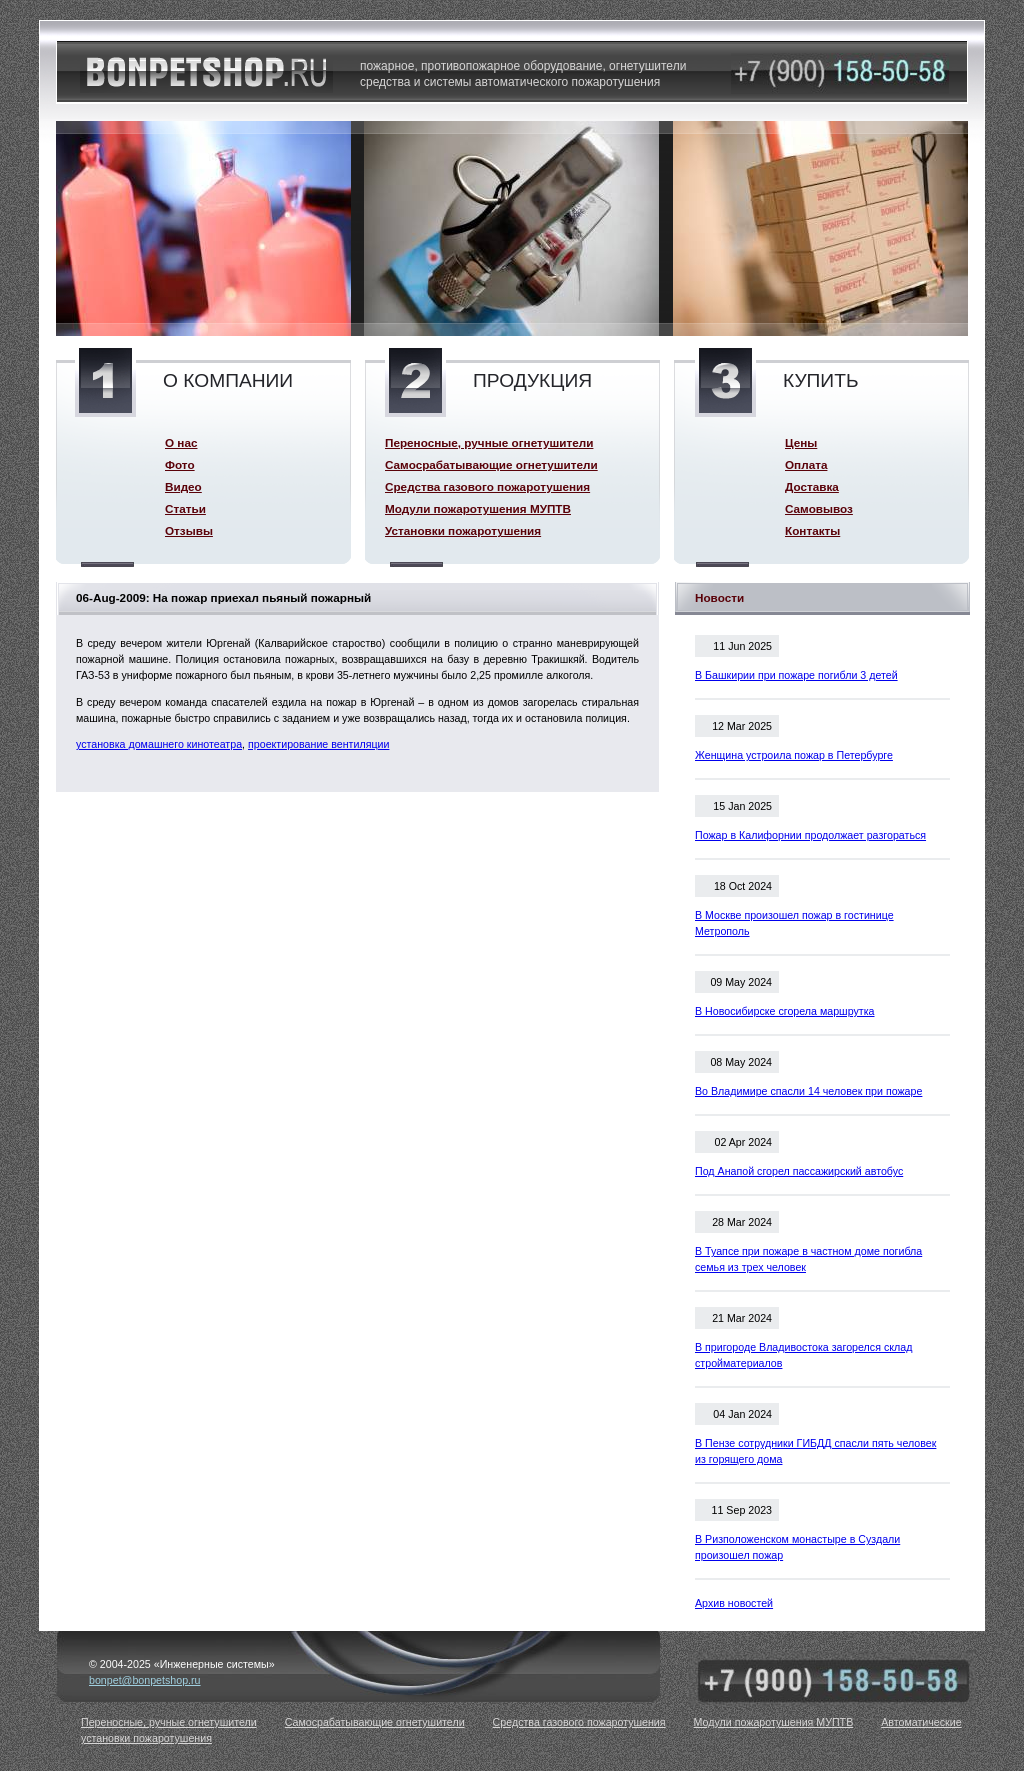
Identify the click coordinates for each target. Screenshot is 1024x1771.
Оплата (806, 464)
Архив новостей (734, 1603)
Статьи (185, 508)
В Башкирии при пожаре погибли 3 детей (796, 675)
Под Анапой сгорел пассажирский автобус (799, 1171)
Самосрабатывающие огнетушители (491, 464)
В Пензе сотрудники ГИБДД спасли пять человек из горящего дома (815, 1451)
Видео (183, 486)
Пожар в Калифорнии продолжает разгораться (810, 835)
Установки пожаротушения (463, 530)
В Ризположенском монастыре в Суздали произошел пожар (797, 1547)
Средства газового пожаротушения (487, 486)
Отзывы (189, 530)
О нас (181, 442)
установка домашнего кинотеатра (159, 744)
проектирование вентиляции (318, 744)
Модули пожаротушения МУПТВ (478, 508)
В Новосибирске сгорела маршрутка (785, 1011)
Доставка (812, 486)
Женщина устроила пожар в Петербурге (794, 755)
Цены (801, 442)
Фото (180, 464)
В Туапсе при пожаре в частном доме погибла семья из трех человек (808, 1259)
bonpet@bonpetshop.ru (145, 1680)
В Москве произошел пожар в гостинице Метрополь (794, 923)
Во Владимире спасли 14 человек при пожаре (808, 1091)
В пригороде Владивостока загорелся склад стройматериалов (803, 1355)
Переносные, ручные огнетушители (489, 442)
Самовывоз (819, 508)
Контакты (812, 530)
